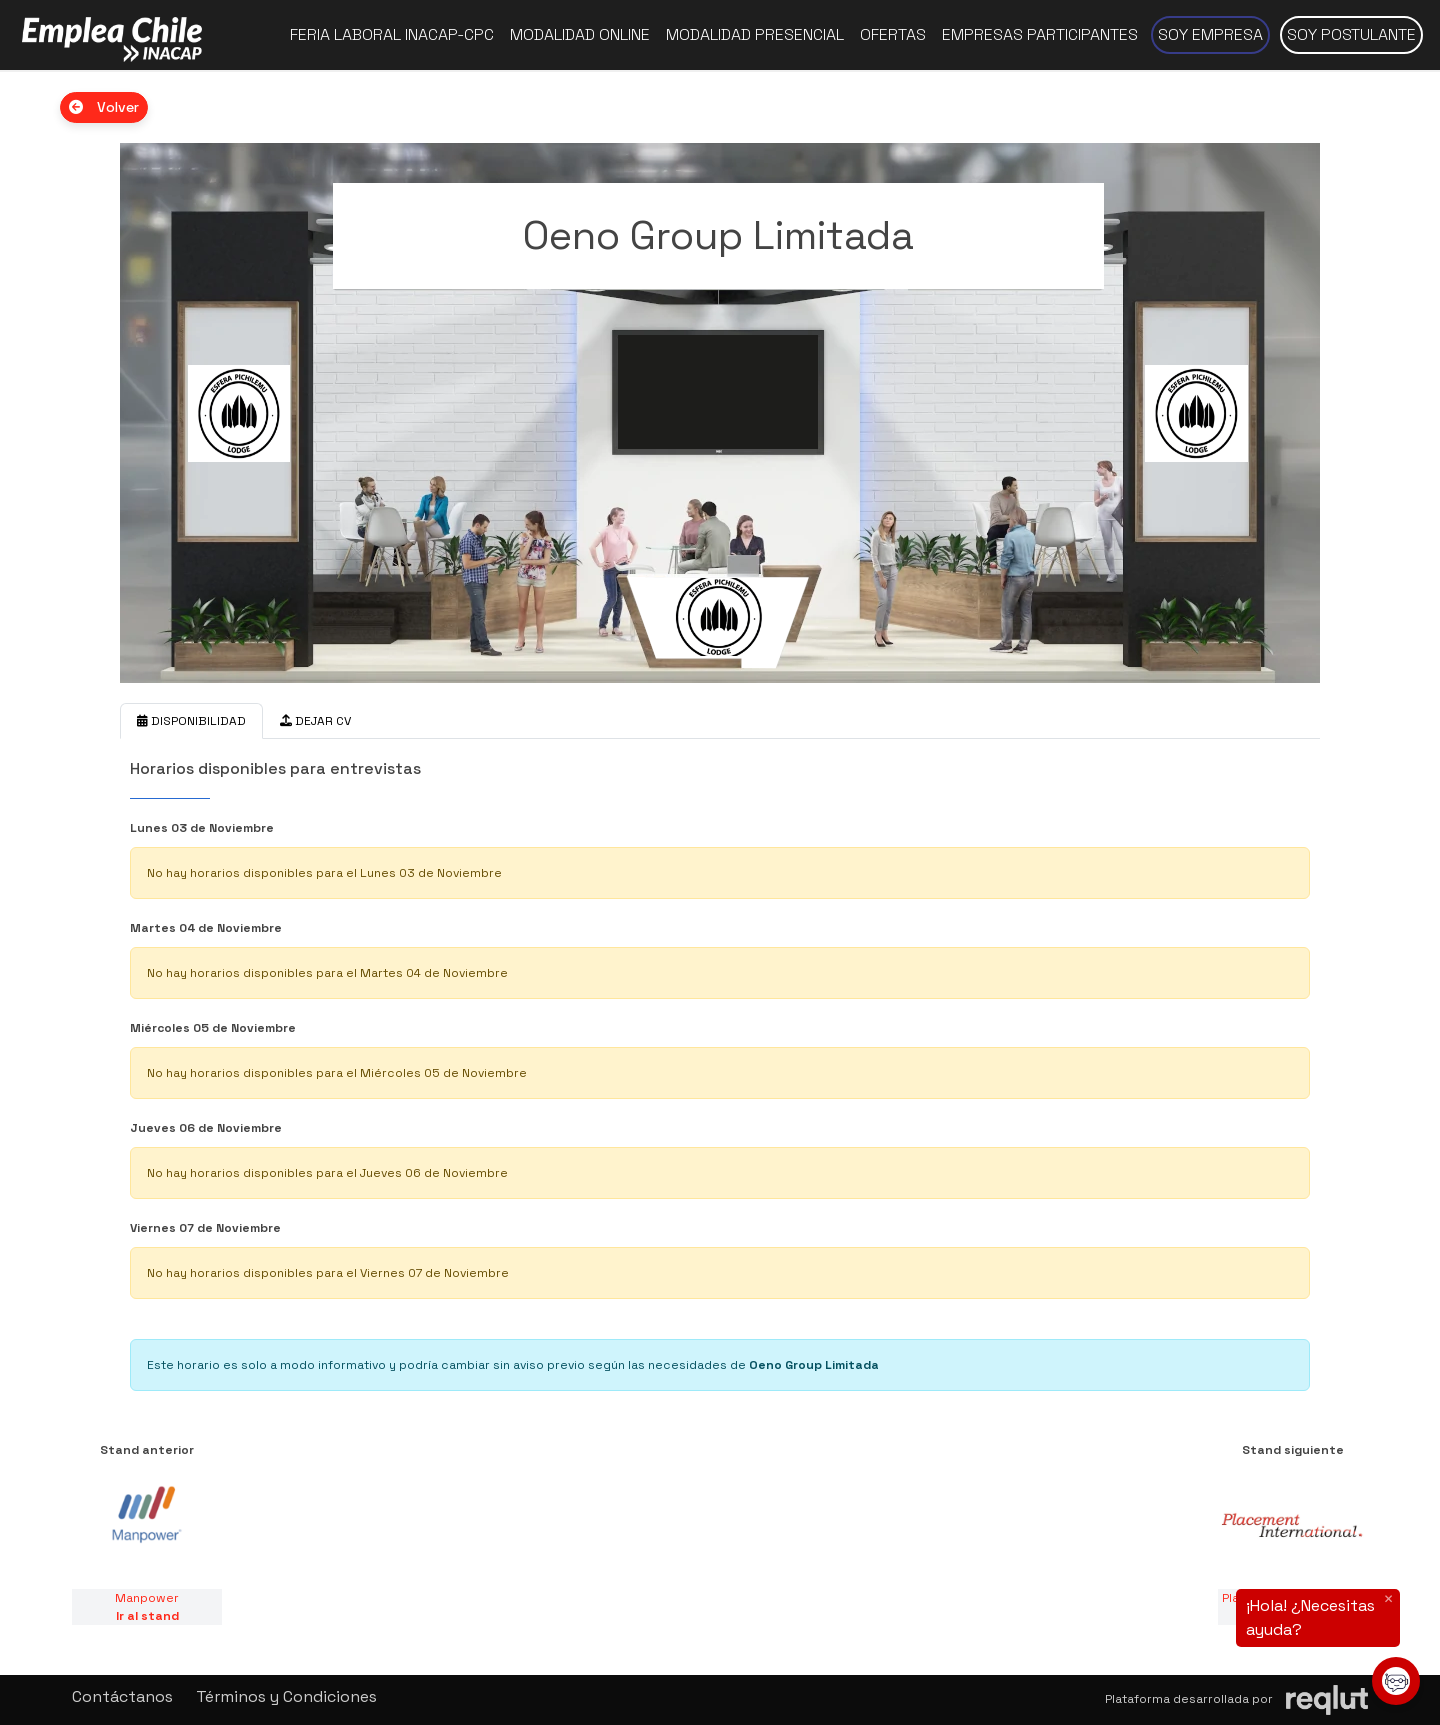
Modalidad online (580, 34)
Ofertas (893, 34)
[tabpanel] (720, 1070)
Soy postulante (1351, 34)
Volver (104, 107)
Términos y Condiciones (286, 1696)
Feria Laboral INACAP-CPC (392, 34)
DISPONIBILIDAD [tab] (191, 721)
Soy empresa (1210, 34)
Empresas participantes (1040, 34)
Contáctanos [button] (122, 1696)
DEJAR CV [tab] (315, 721)
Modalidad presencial (755, 34)
